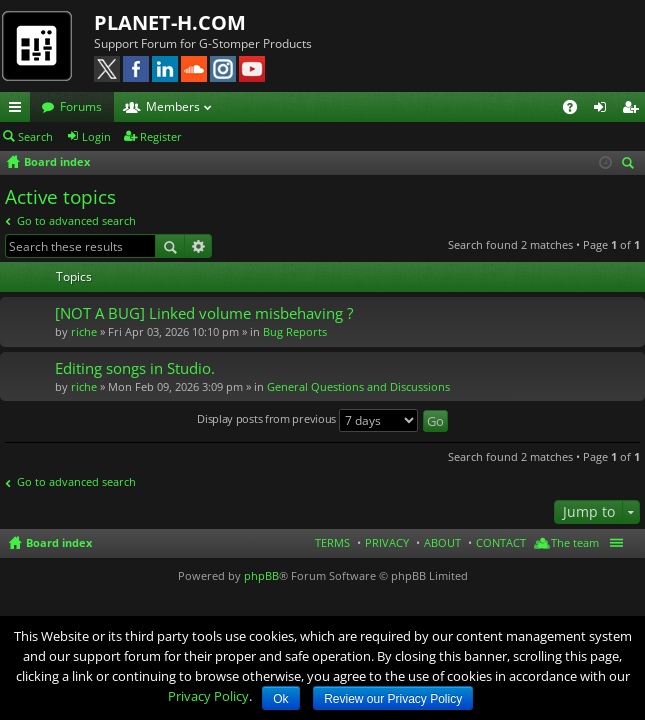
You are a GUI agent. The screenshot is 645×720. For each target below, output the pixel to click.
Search (35, 136)
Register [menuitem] (634, 110)
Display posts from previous (307, 420)
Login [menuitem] (604, 110)
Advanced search (198, 246)
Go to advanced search (76, 220)
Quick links (19, 110)
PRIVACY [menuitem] (387, 542)
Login (96, 136)
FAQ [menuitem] (576, 110)
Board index (59, 542)
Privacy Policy (208, 696)
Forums (81, 106)
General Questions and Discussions (358, 386)
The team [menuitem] (575, 542)
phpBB (261, 575)
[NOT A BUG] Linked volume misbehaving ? (204, 313)
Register (161, 136)
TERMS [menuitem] (332, 542)
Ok (280, 699)
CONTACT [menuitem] (501, 542)
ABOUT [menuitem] (442, 542)
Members (173, 106)
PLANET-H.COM (170, 22)
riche (84, 331)
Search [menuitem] (631, 164)
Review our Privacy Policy (393, 699)
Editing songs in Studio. (135, 368)
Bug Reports (295, 331)
